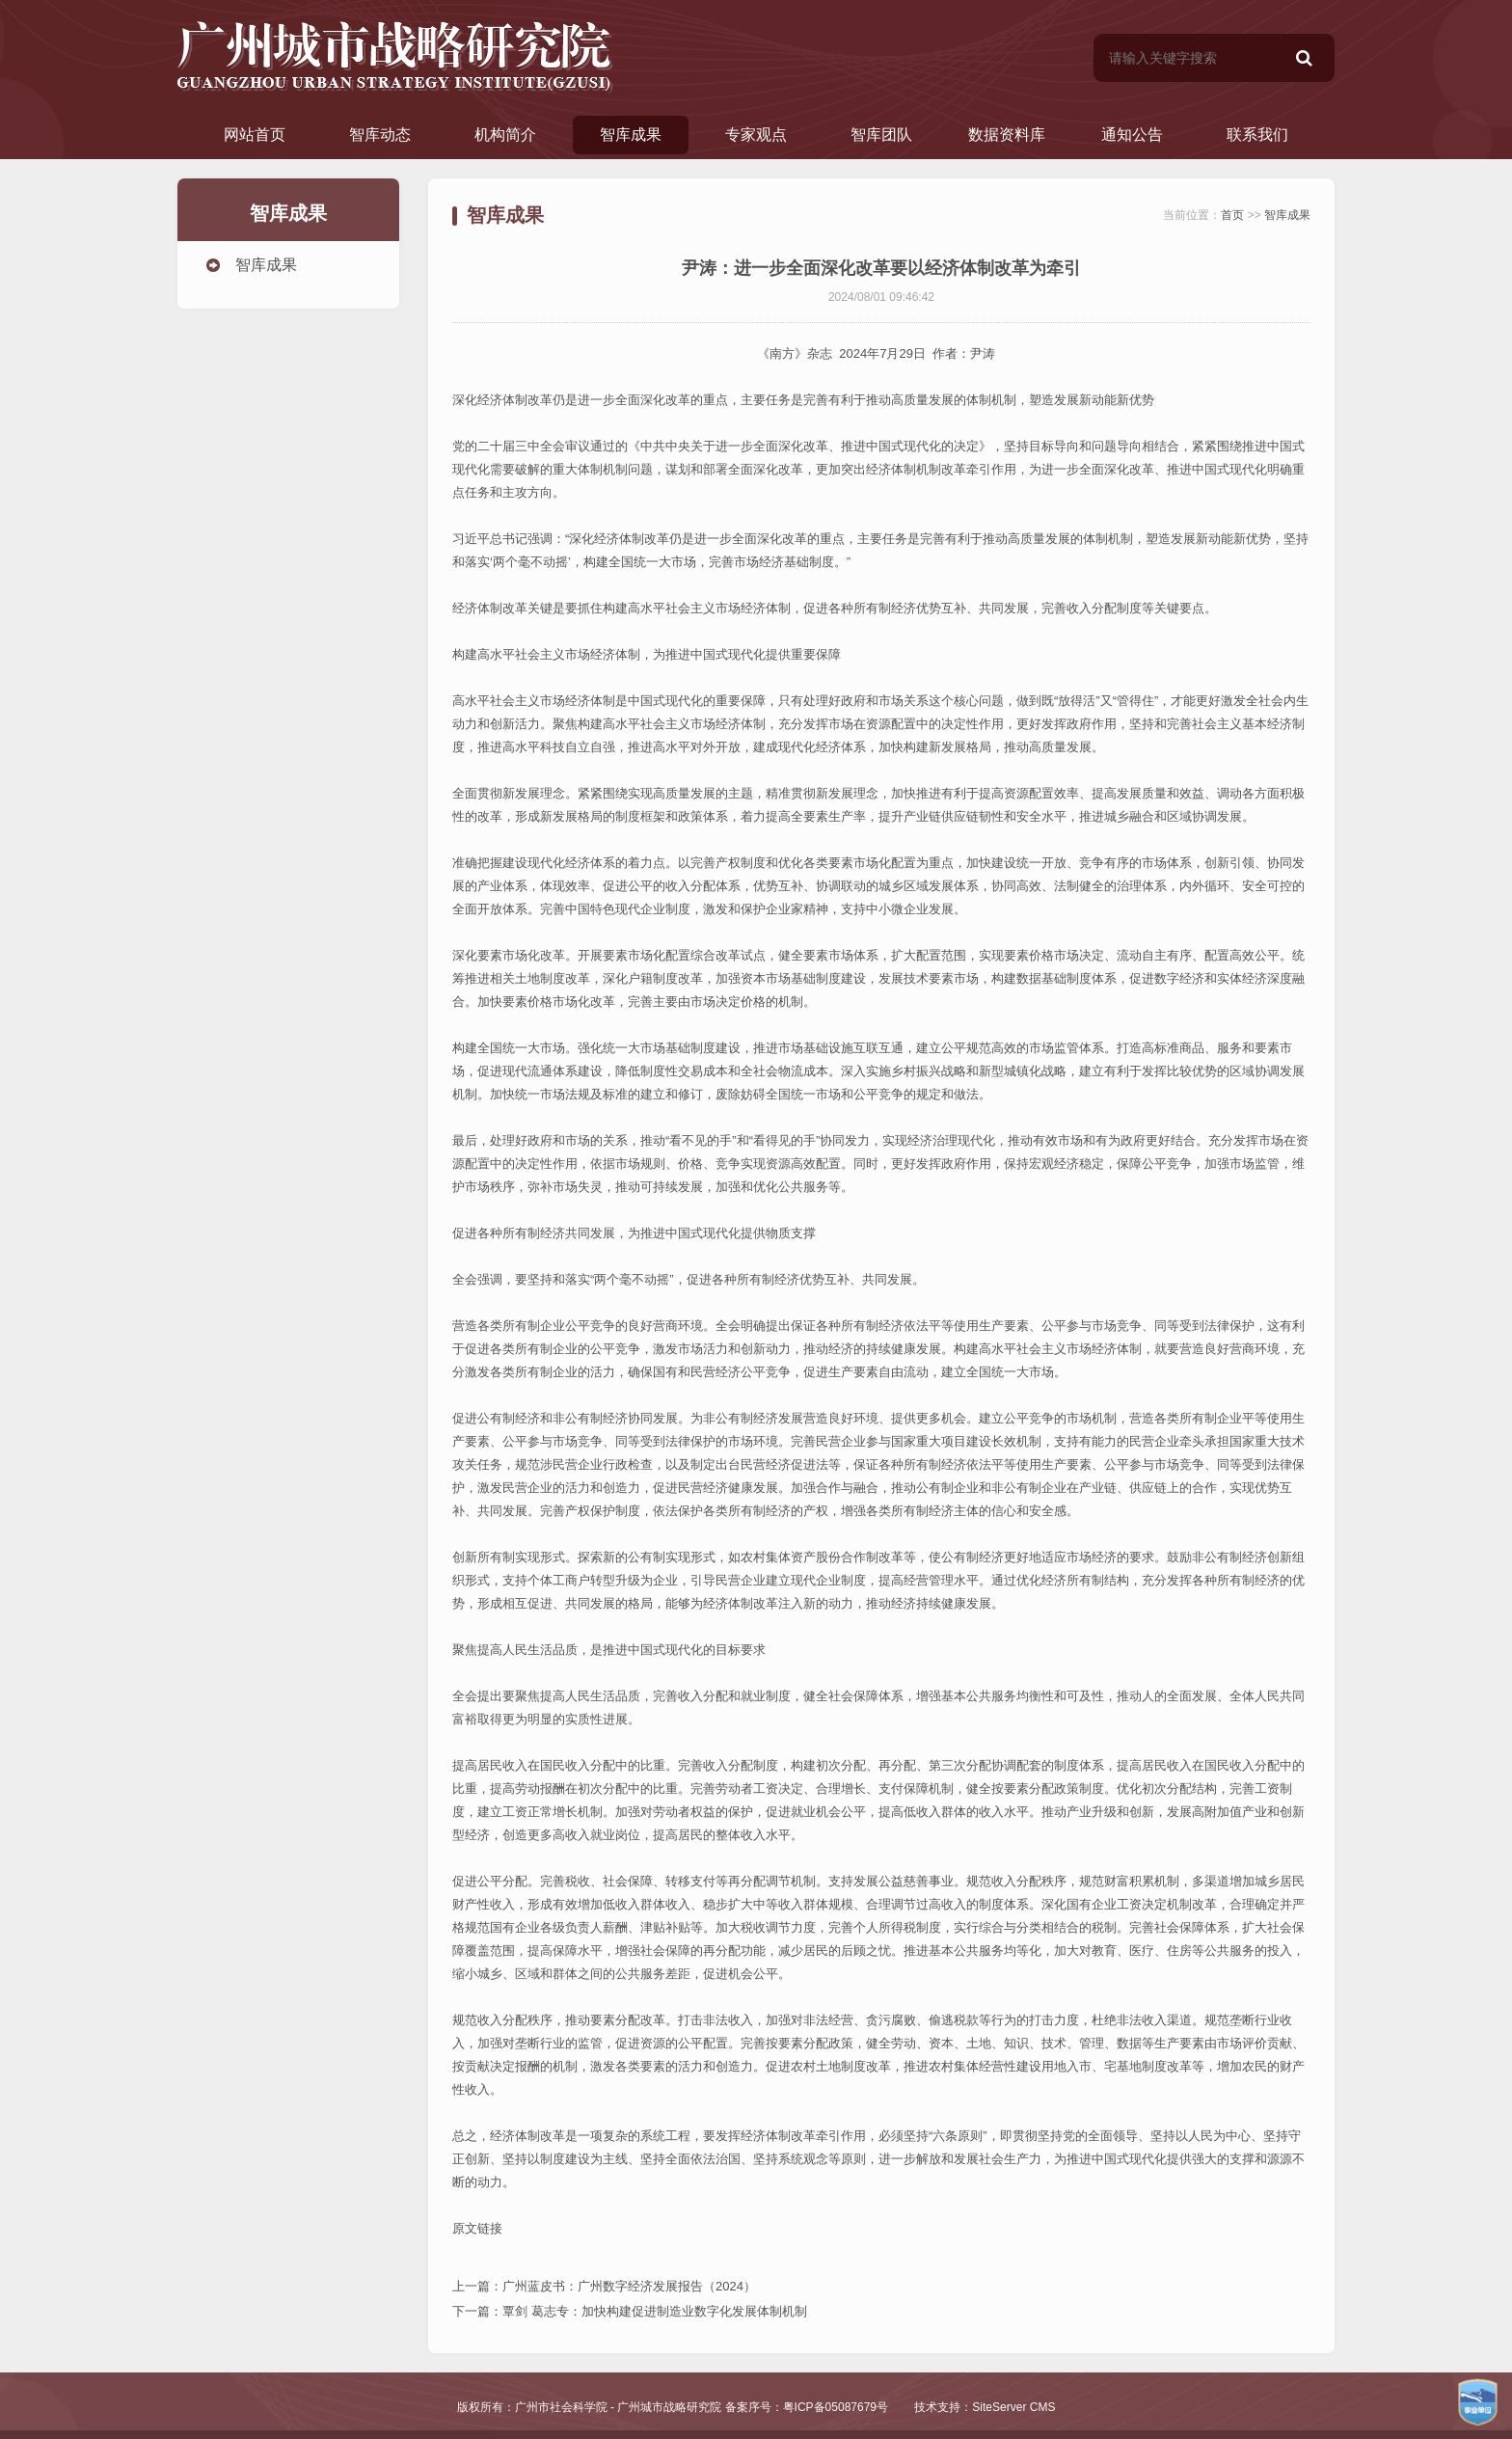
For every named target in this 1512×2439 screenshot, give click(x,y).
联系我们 (1257, 134)
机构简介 (505, 134)
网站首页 (254, 134)
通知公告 (1132, 134)
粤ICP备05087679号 (835, 2407)
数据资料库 (1006, 134)
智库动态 (380, 134)
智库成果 (631, 134)
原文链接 (477, 2228)
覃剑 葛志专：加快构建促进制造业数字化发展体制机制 (654, 2311)
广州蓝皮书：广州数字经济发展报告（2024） (629, 2286)
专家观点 (756, 134)
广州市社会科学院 (561, 2407)
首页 (1232, 215)
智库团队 (881, 134)
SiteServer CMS (1013, 2407)
